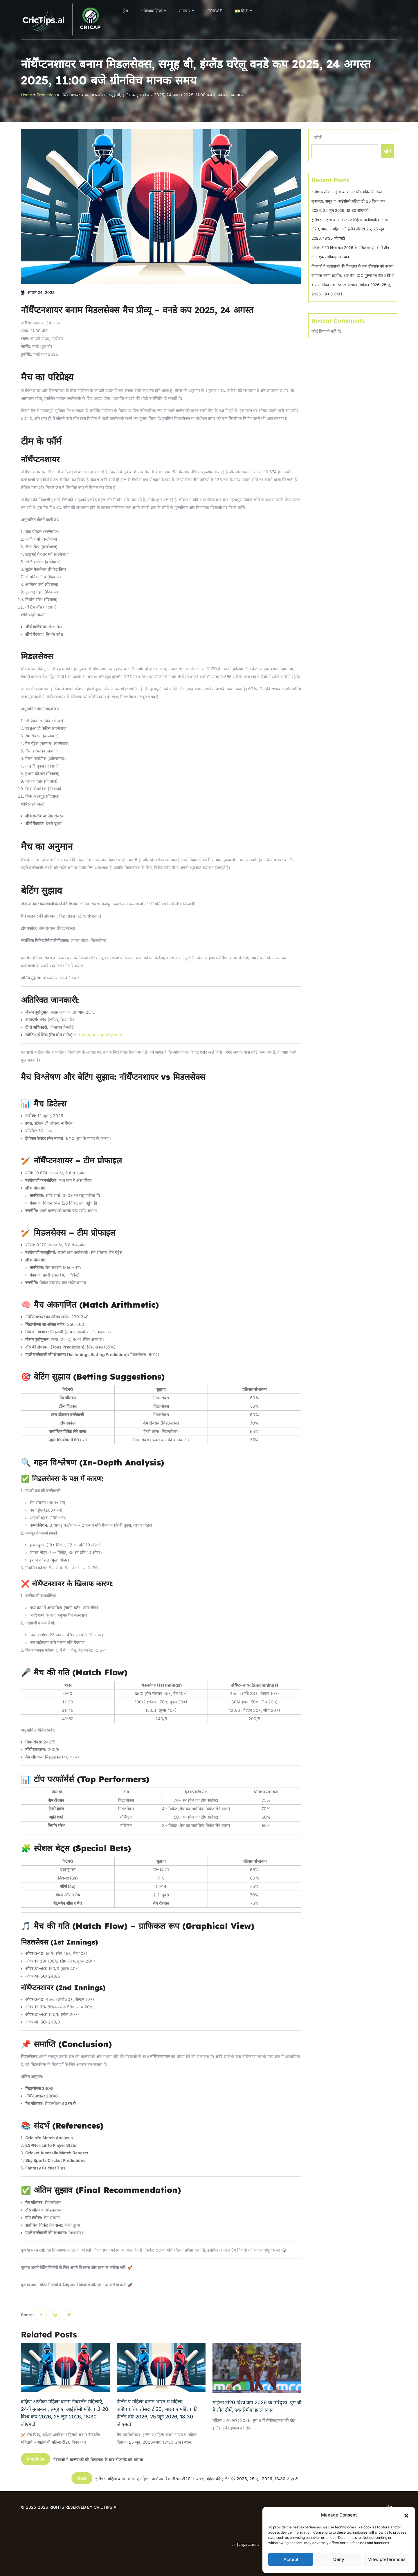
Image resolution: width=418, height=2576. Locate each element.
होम (125, 10)
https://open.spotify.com (98, 1034)
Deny (338, 2559)
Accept (290, 2559)
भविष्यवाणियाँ (151, 10)
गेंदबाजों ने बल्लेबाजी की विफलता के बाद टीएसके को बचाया (352, 266)
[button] (406, 2515)
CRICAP (214, 10)
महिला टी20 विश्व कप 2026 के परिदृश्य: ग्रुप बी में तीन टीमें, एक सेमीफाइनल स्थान (256, 2406)
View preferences (387, 2559)
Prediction (46, 94)
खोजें (318, 137)
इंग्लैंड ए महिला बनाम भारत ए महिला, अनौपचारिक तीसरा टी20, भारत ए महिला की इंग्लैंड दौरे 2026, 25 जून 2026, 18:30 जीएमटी (157, 2413)
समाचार (184, 10)
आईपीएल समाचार (246, 2544)
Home (26, 94)
